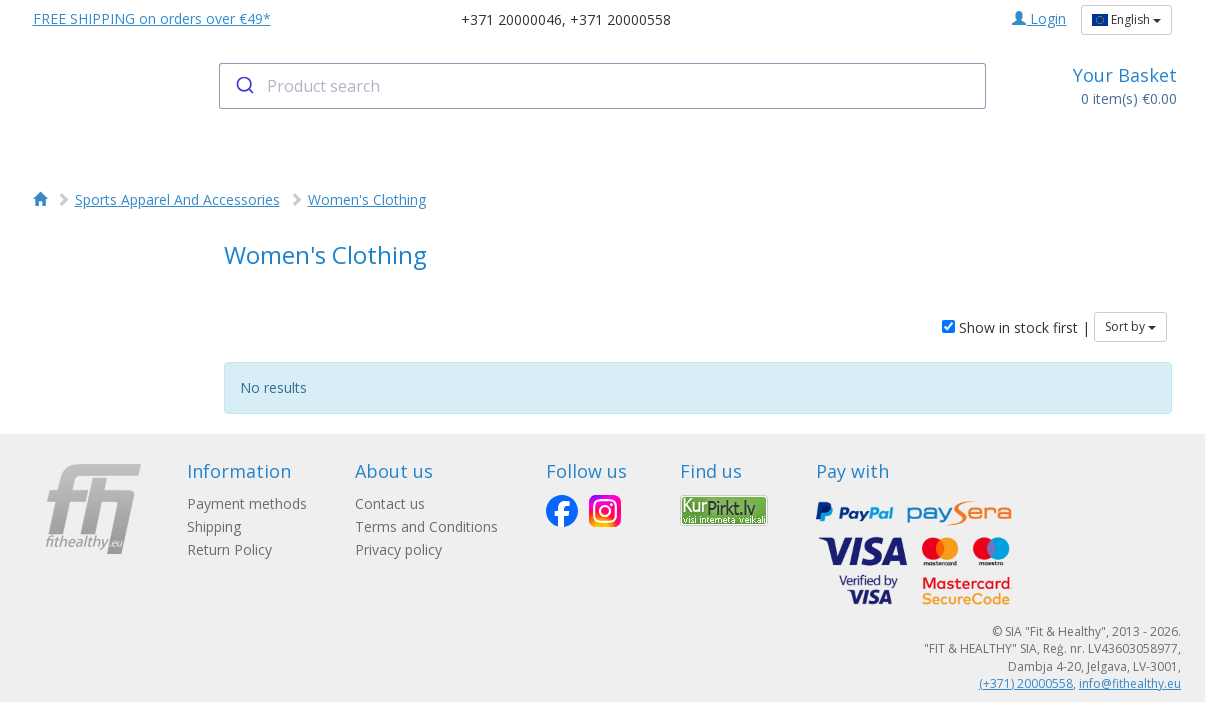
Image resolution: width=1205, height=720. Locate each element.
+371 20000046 (511, 19)
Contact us (390, 503)
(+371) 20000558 (1026, 683)
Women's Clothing (367, 199)
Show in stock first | (1016, 327)
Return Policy (229, 549)
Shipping (214, 526)
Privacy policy (398, 549)
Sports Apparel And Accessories (177, 199)
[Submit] (243, 86)
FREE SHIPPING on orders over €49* (152, 18)
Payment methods (247, 503)
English (1126, 19)
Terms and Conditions (426, 526)
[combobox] (602, 86)
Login (1039, 18)
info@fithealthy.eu (1130, 683)
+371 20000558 (620, 19)
